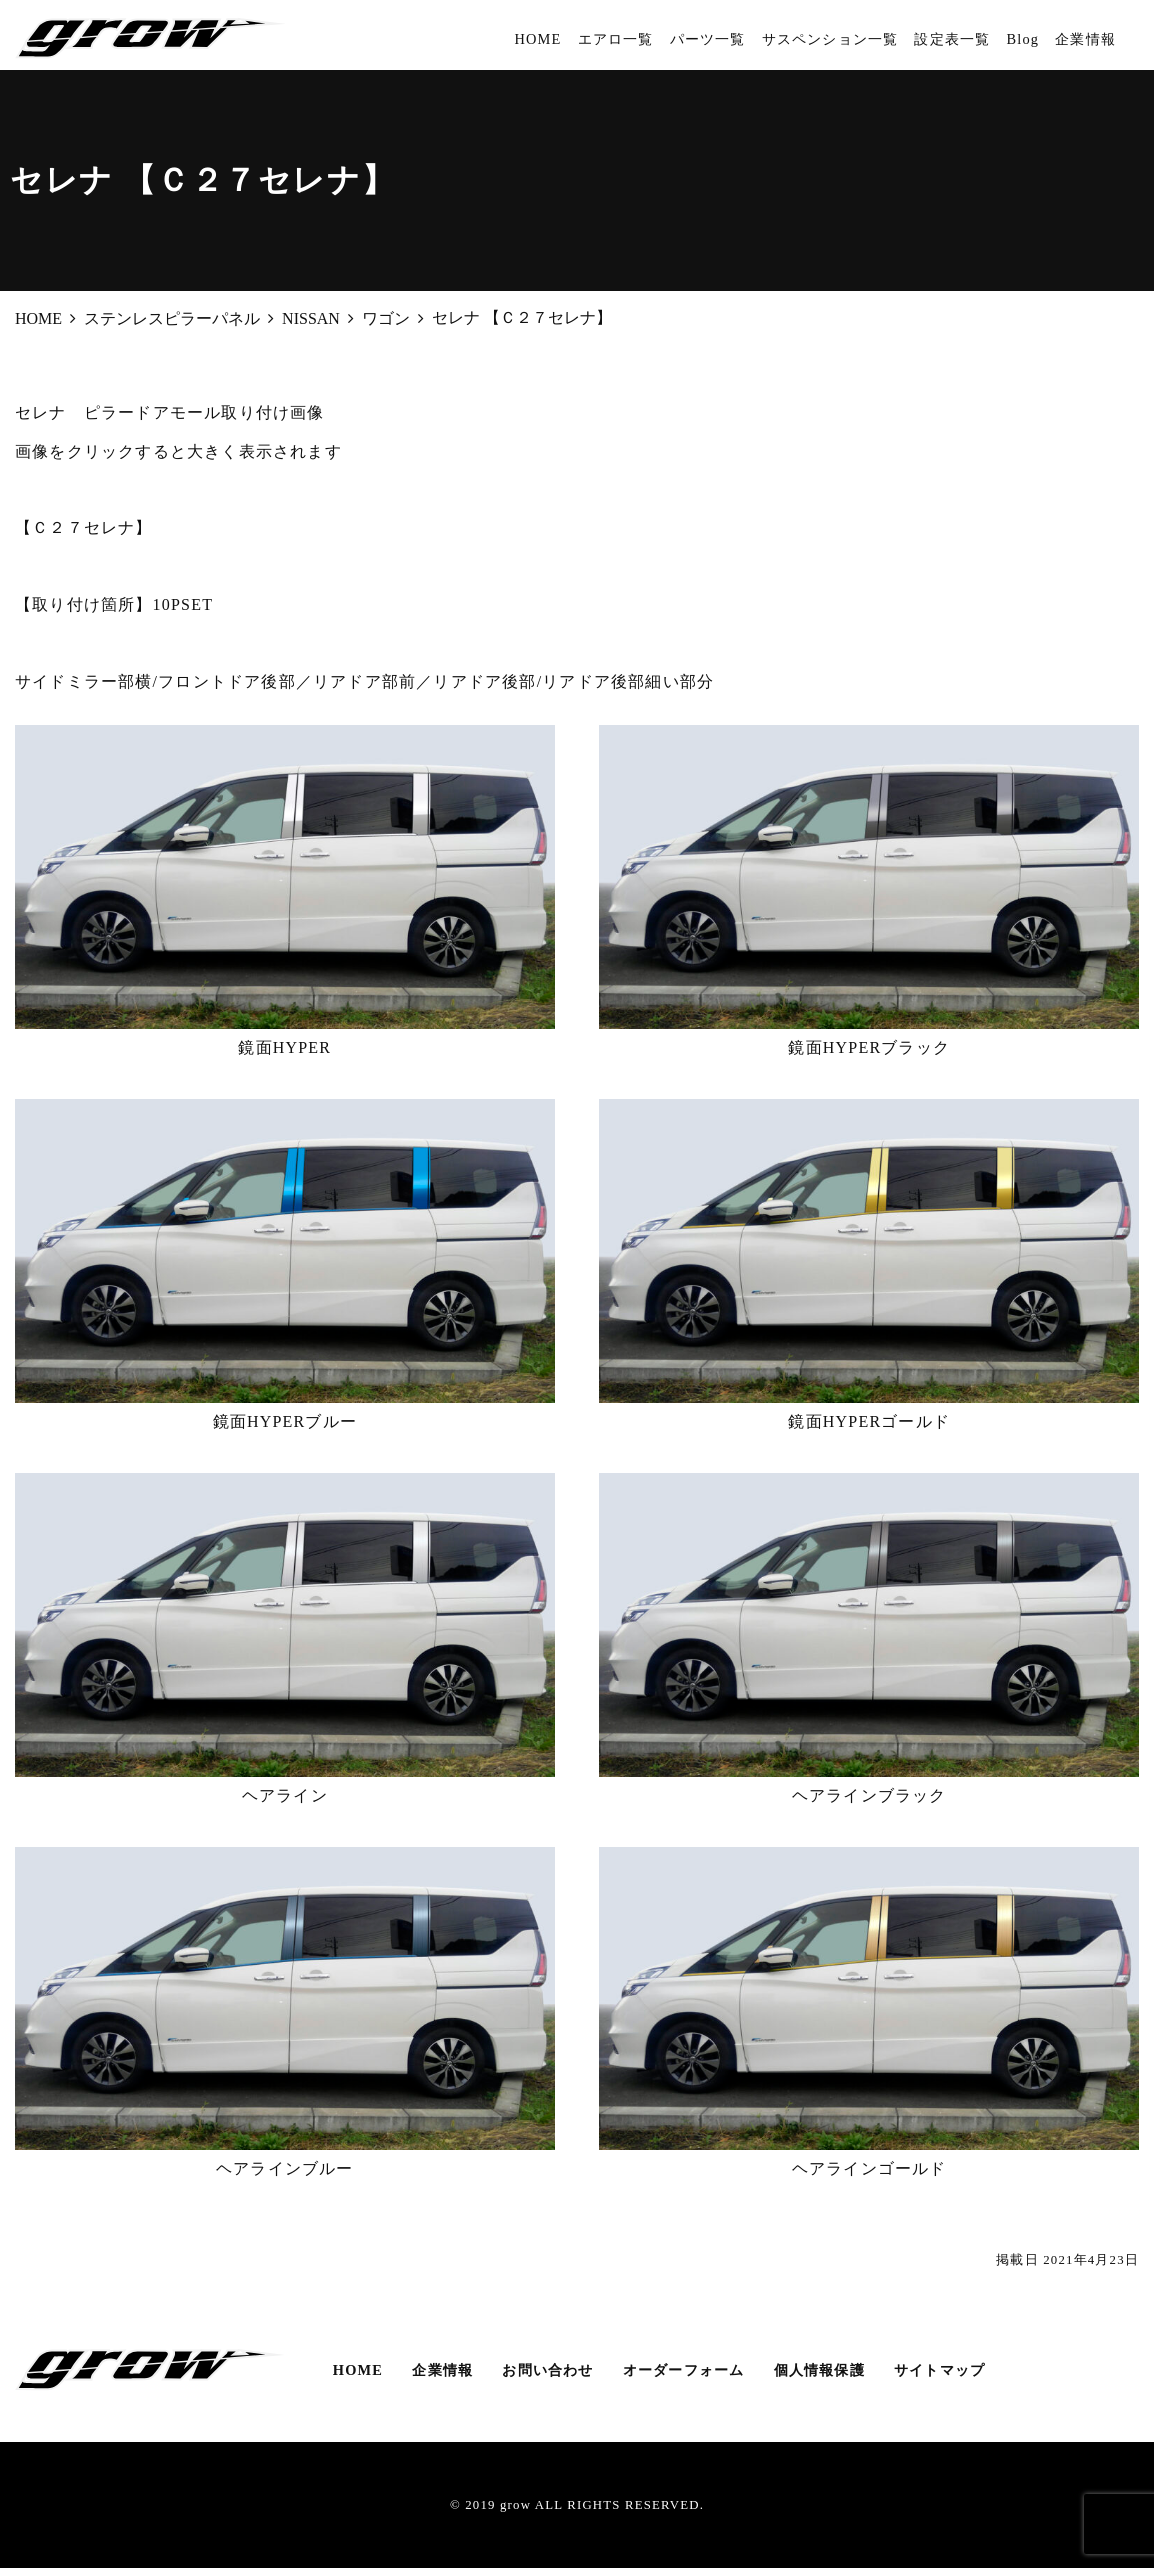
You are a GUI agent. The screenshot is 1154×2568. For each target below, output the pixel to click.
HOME (537, 39)
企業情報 (1085, 39)
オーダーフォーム (684, 2370)
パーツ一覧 (708, 39)
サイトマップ (939, 2370)
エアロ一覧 (616, 39)
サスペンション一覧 (830, 39)
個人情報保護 (819, 2370)
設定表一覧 (952, 39)
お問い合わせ (547, 2370)
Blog (1022, 39)
